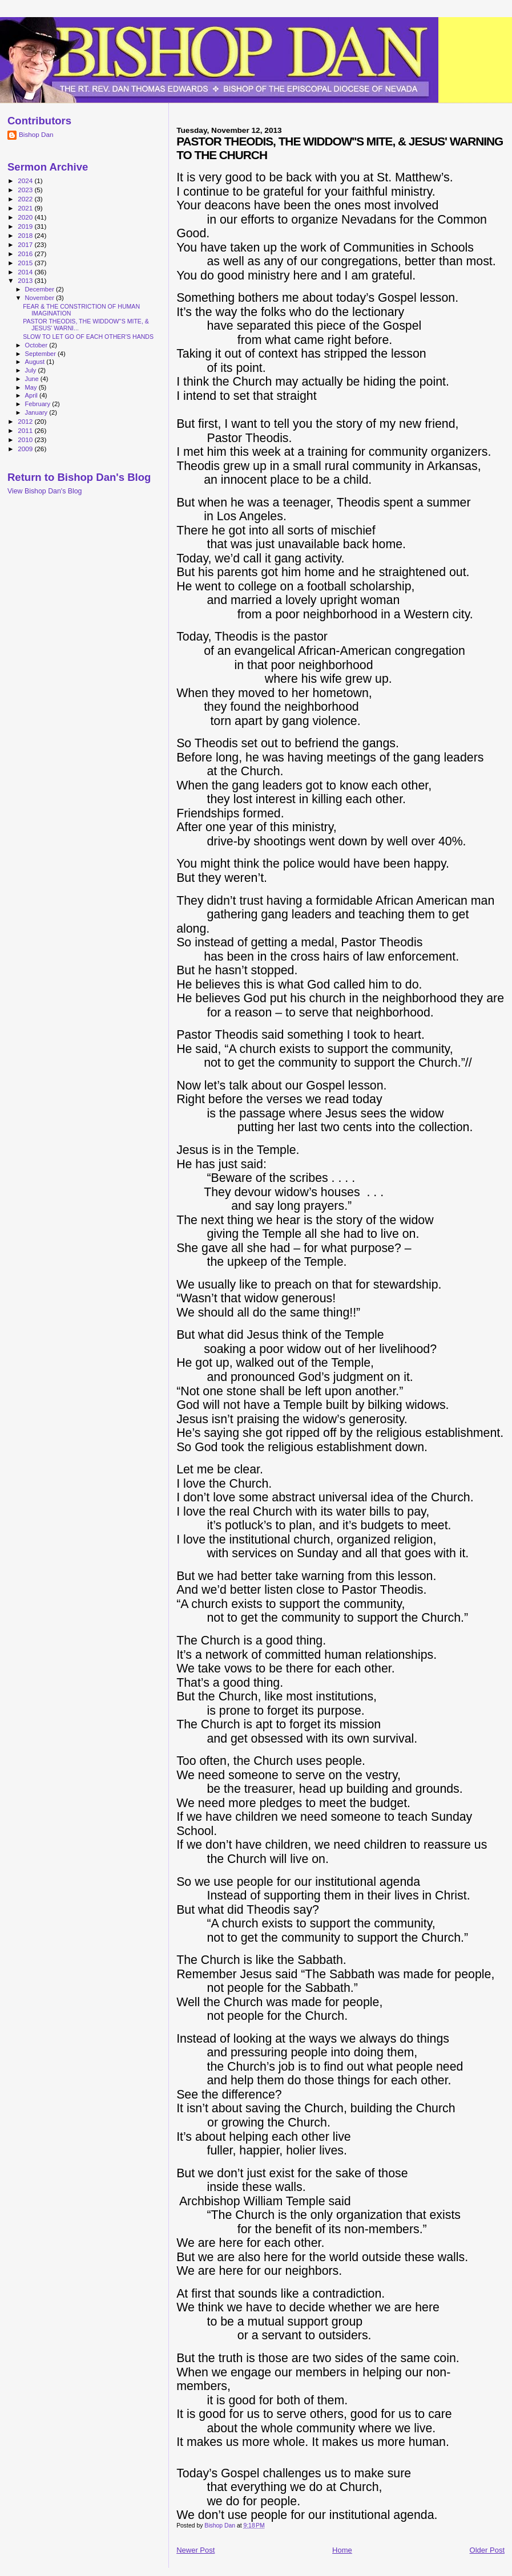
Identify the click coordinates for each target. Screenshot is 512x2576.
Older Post (487, 2550)
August (36, 361)
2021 (26, 208)
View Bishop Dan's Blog (44, 491)
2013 (26, 280)
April (32, 395)
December (40, 289)
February (39, 403)
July (31, 370)
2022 (26, 198)
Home (342, 2550)
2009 (26, 448)
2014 (26, 272)
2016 (26, 253)
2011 (26, 430)
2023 (26, 189)
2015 (26, 262)
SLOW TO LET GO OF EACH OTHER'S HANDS (88, 336)
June (33, 378)
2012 (26, 421)
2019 (26, 226)
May (32, 387)
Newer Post (195, 2550)
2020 (26, 217)
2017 (26, 244)
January (37, 412)
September (41, 353)
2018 (26, 235)
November (40, 297)
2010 (26, 439)
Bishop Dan (36, 134)
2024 (26, 180)
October (37, 345)
